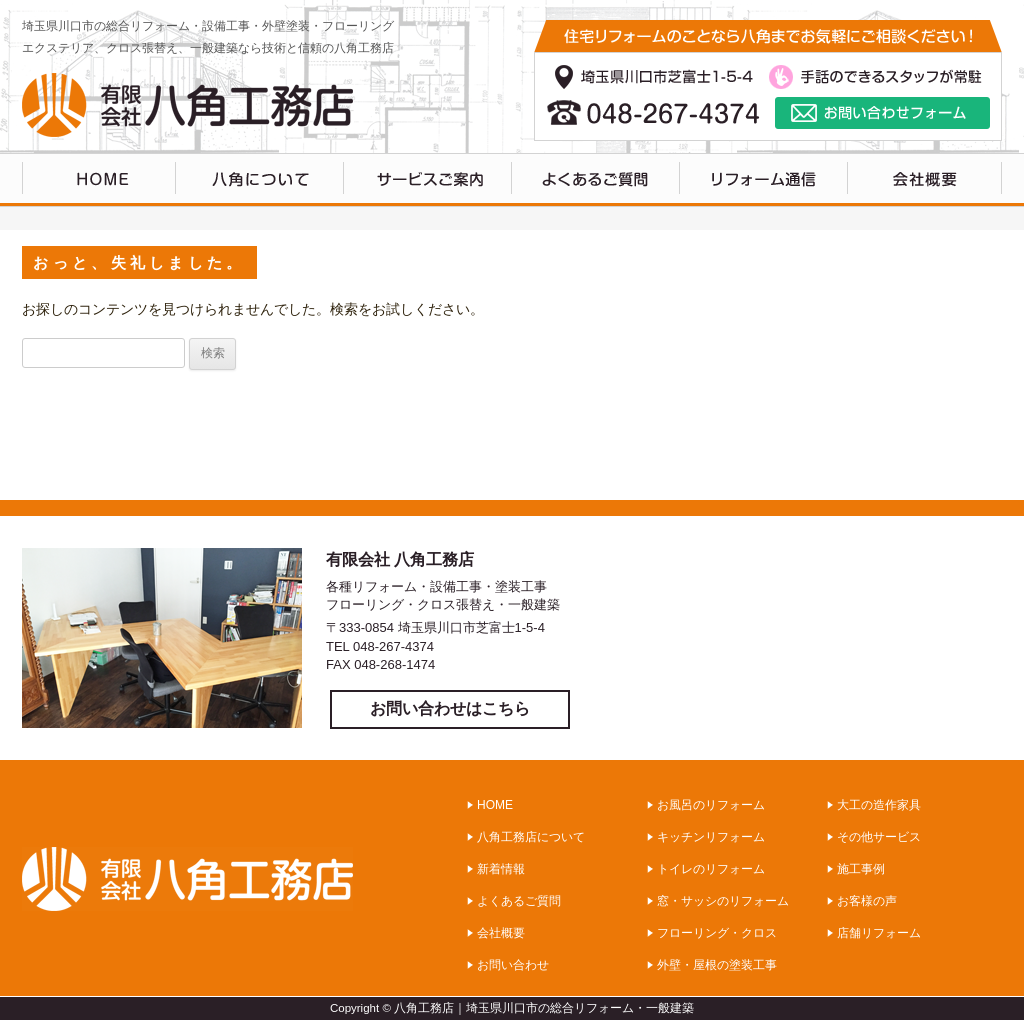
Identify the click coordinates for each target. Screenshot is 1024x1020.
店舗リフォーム (879, 933)
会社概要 (501, 933)
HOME (99, 180)
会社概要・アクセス (925, 180)
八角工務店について (260, 180)
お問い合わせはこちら (450, 708)
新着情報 (501, 869)
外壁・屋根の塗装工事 (717, 965)
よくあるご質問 (596, 180)
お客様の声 (867, 901)
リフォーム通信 (764, 180)
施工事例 (861, 869)
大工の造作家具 (879, 805)
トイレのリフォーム (711, 869)
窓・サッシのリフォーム (723, 901)
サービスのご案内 (428, 180)
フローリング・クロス (717, 933)
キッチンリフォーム (711, 837)
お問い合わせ (513, 965)
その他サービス (879, 837)
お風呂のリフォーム (711, 805)
